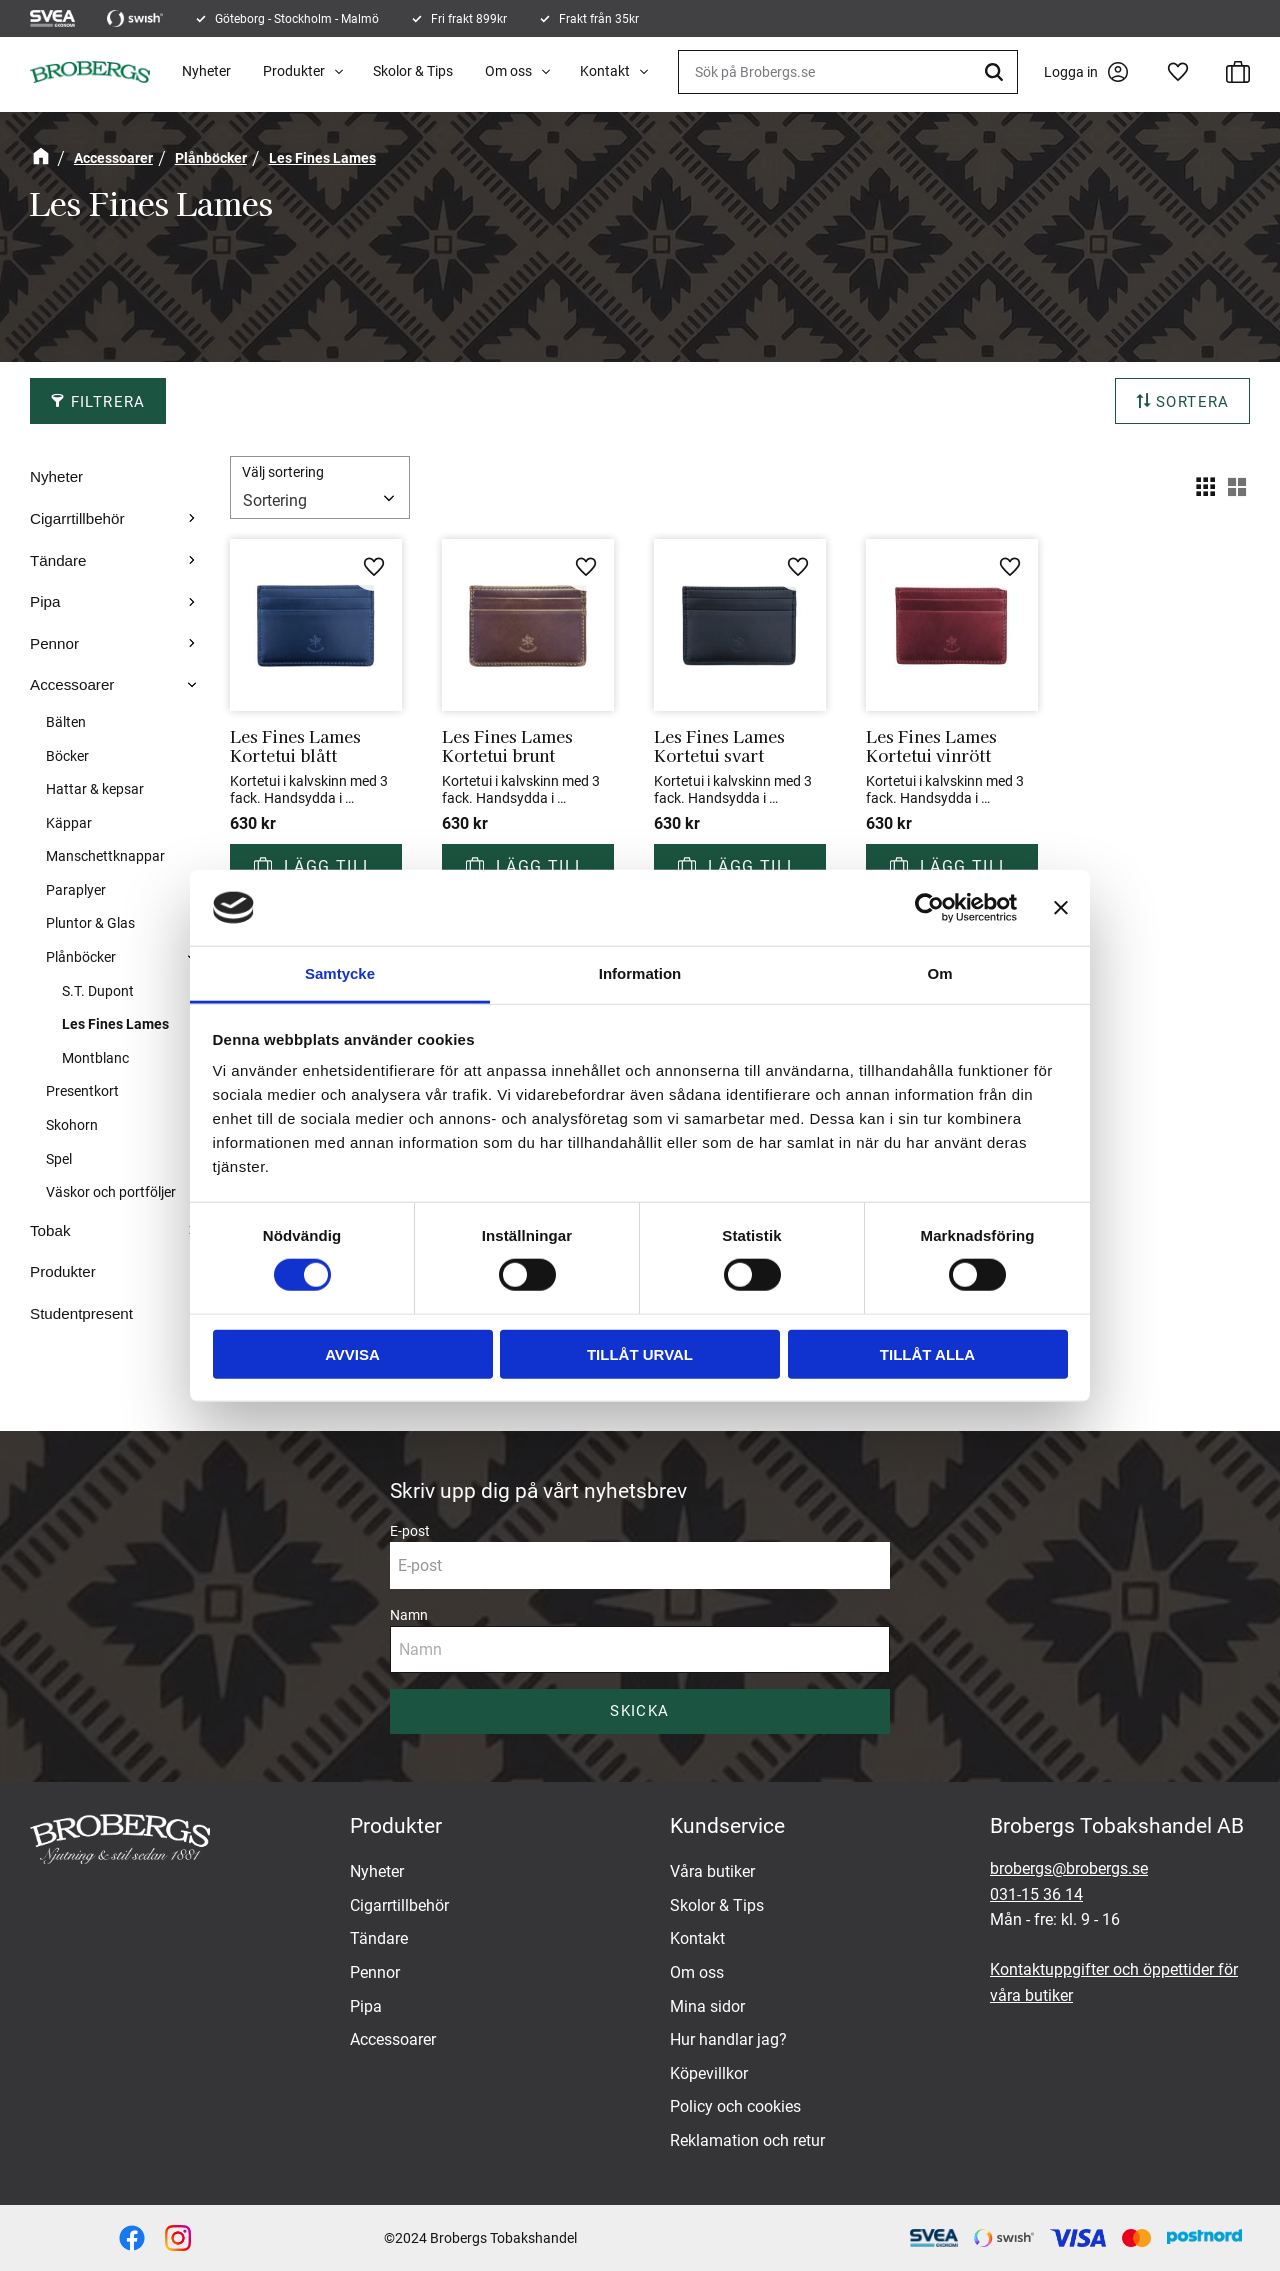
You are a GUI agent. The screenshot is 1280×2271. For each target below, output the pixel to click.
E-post (410, 1531)
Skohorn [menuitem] (72, 1125)
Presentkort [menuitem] (82, 1091)
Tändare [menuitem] (58, 560)
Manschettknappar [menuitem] (105, 856)
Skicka (639, 1711)
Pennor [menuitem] (54, 643)
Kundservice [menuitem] (727, 1826)
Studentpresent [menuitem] (81, 1313)
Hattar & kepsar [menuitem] (95, 789)
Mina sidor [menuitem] (707, 2006)
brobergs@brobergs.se (1069, 1868)
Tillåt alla (927, 1353)
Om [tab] (939, 973)
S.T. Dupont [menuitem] (98, 991)
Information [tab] (640, 973)
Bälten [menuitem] (66, 722)
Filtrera (108, 402)
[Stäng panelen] (1061, 908)
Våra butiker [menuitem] (712, 1871)
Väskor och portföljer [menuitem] (111, 1192)
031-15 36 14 (1036, 1894)
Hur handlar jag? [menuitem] (728, 2039)
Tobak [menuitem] (50, 1230)
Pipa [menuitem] (45, 601)
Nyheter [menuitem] (206, 71)
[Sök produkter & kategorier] (848, 72)
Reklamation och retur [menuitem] (747, 2140)
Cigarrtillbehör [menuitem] (77, 518)
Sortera (1193, 402)
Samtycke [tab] (340, 973)
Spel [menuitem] (59, 1159)
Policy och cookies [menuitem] (735, 2106)
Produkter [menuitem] (294, 71)
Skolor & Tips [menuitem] (413, 71)
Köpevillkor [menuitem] (709, 2073)
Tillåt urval (640, 1353)
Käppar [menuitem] (69, 823)
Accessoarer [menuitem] (72, 684)
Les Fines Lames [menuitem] (115, 1024)
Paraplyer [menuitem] (76, 890)
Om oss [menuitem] (508, 71)
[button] (1178, 72)
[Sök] (997, 72)
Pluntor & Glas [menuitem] (90, 923)
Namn (409, 1615)
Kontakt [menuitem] (605, 71)
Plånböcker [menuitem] (81, 957)
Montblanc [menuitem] (95, 1058)
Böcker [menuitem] (67, 756)
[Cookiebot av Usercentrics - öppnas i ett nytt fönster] (929, 908)
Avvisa (352, 1353)
